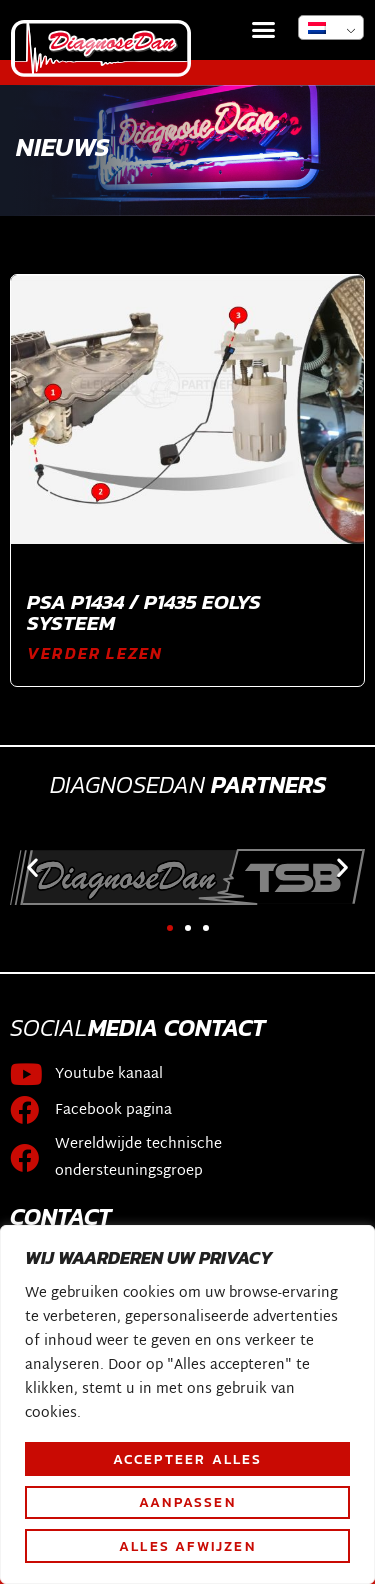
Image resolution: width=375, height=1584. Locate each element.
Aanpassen (187, 1502)
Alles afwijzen (187, 1546)
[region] (187, 1404)
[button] (264, 30)
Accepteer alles (188, 1459)
